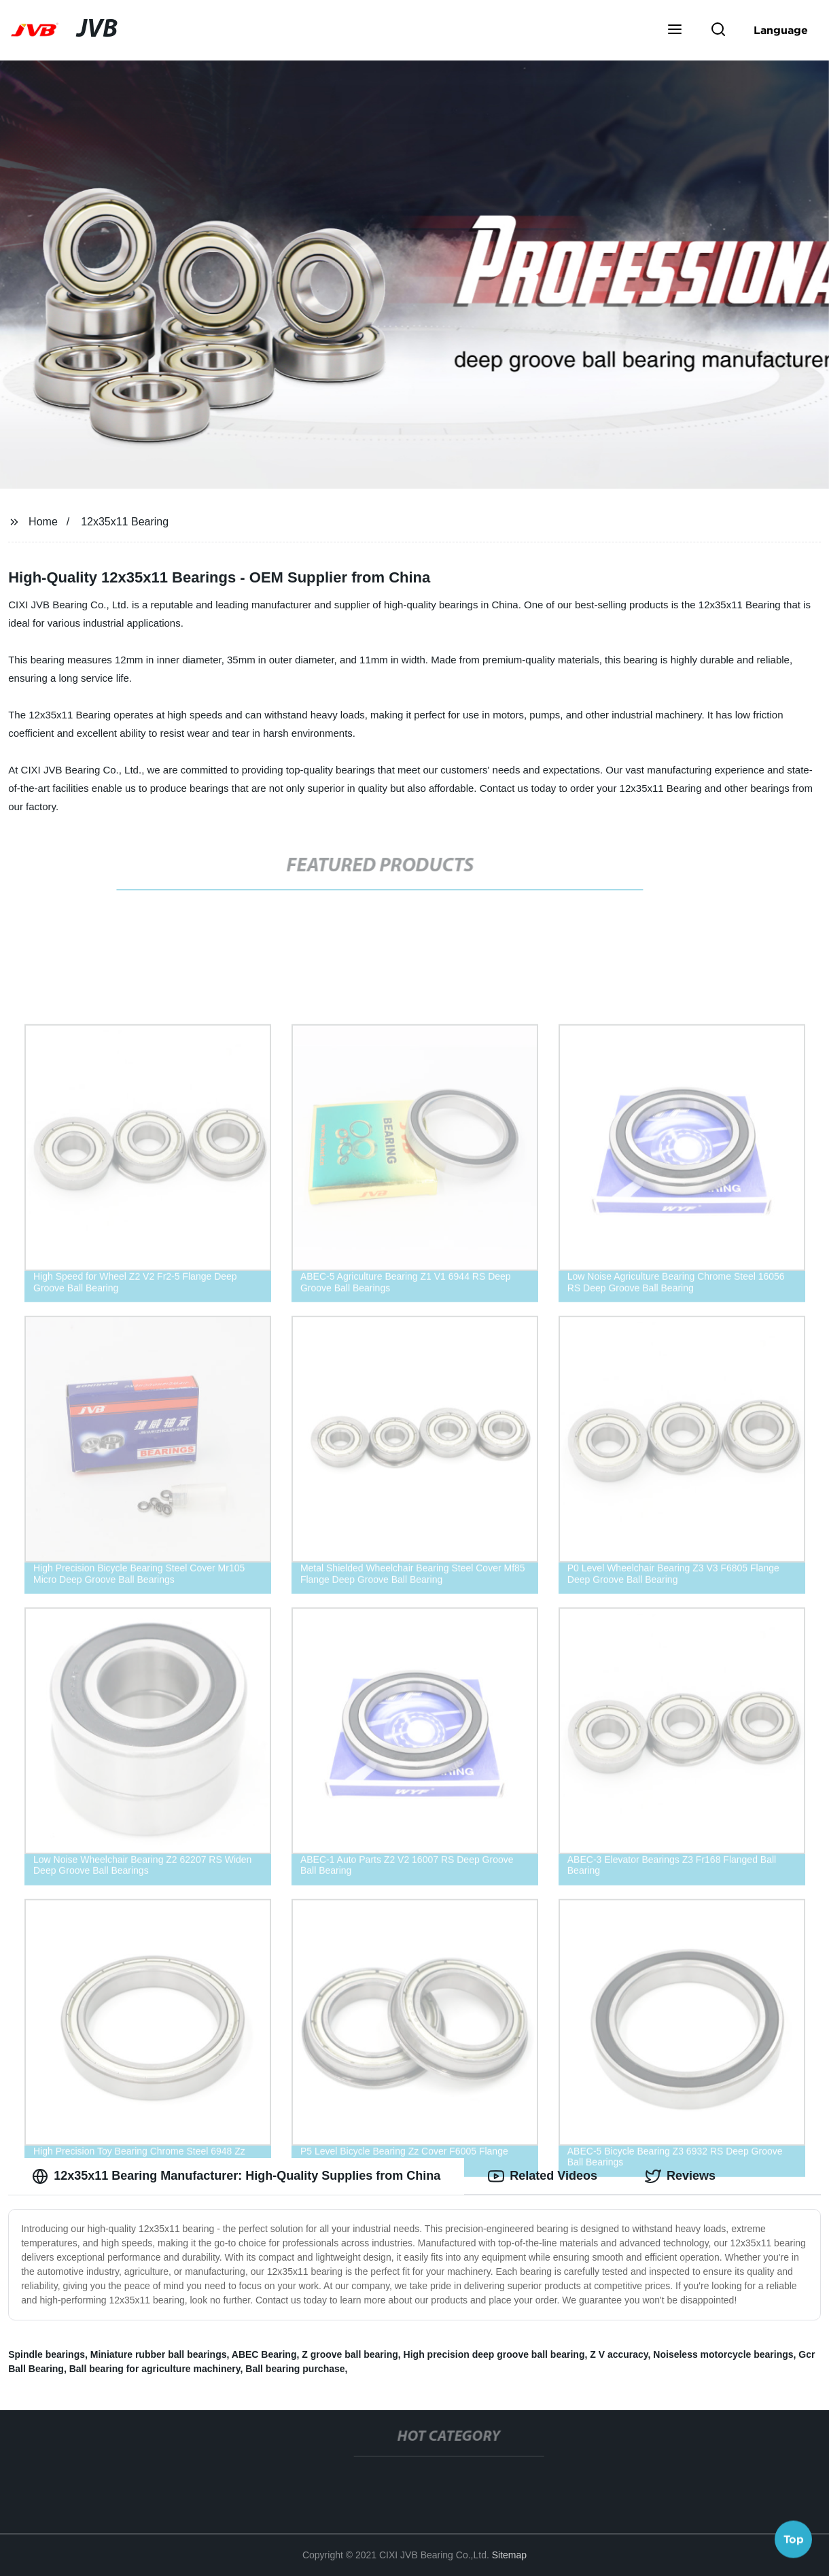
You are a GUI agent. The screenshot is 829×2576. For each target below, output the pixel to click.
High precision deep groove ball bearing (494, 2354)
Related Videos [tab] (542, 2176)
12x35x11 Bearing (125, 521)
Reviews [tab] (680, 2176)
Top (793, 2540)
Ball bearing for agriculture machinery (155, 2368)
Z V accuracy (619, 2354)
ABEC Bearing (264, 2354)
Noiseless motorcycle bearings (723, 2354)
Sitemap (509, 2554)
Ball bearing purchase (295, 2368)
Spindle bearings (46, 2354)
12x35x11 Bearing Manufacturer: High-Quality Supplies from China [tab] (236, 2176)
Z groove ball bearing (350, 2354)
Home (43, 521)
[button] (674, 30)
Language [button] (781, 30)
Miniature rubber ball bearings (158, 2354)
